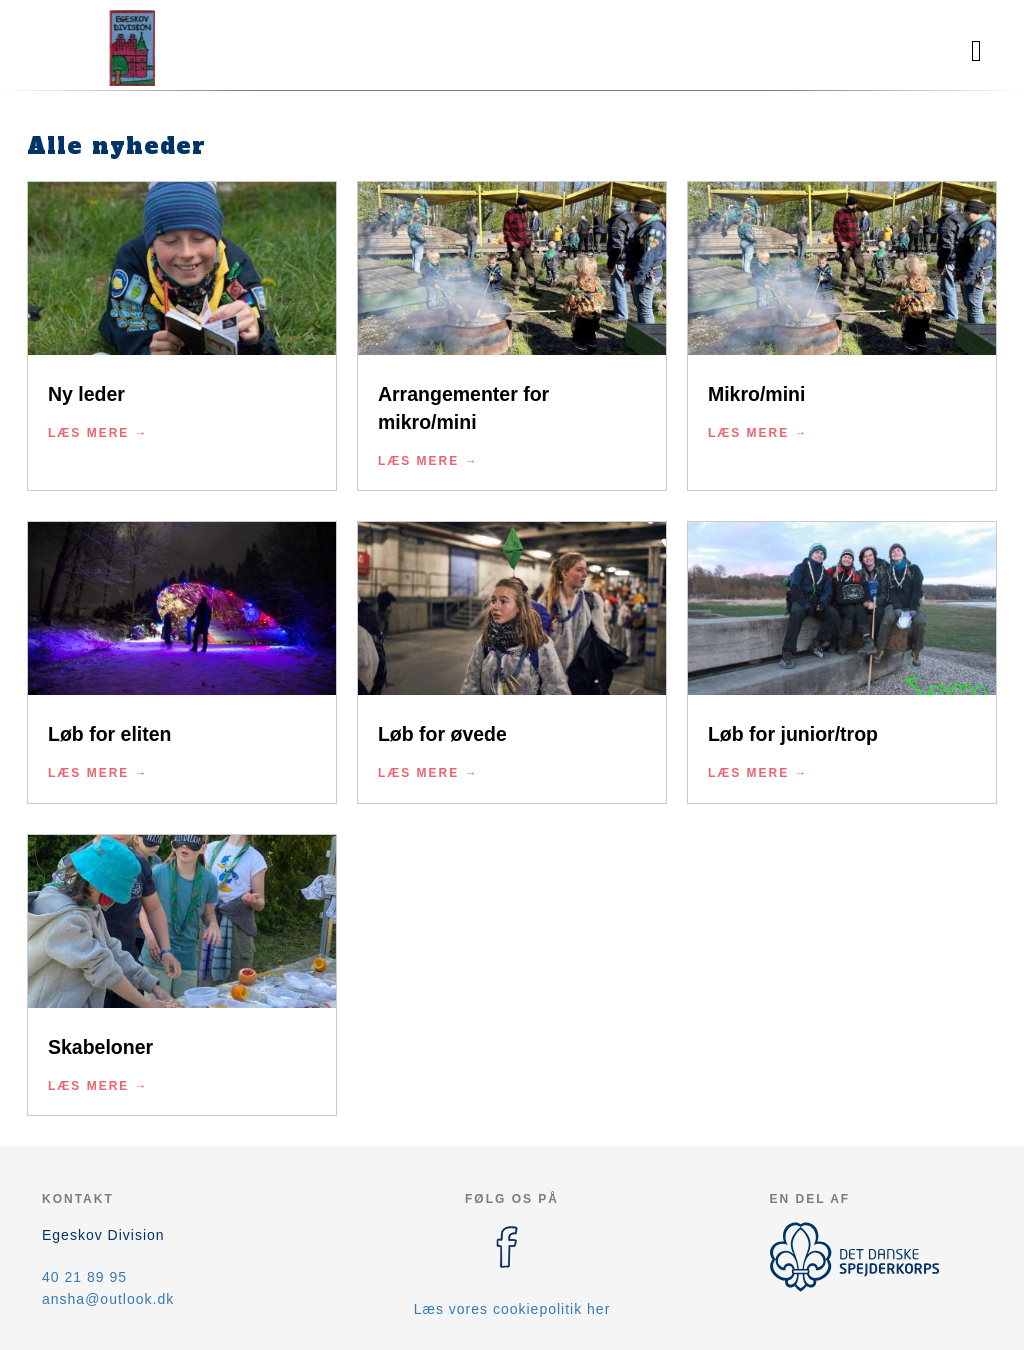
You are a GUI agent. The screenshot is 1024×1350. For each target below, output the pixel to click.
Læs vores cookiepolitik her (512, 1309)
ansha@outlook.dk (108, 1299)
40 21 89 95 (84, 1277)
